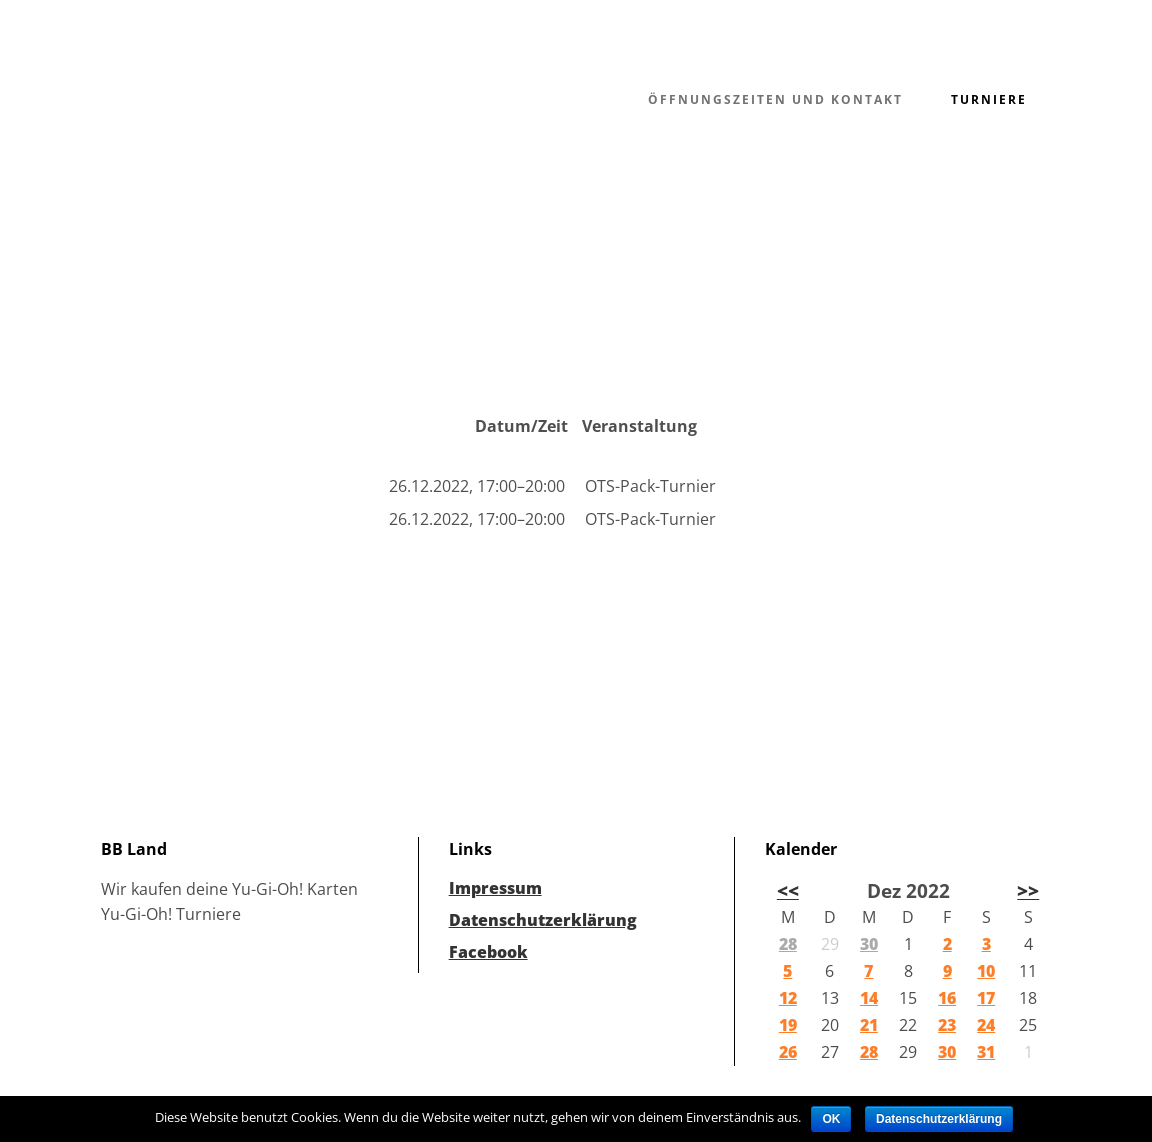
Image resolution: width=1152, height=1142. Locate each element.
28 (788, 944)
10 (986, 971)
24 (986, 1025)
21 (869, 1025)
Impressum (495, 888)
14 (869, 998)
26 (788, 1052)
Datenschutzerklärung (543, 920)
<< (788, 890)
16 (947, 998)
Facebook (488, 952)
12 (788, 998)
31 (986, 1052)
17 (986, 998)
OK (831, 1119)
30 (869, 944)
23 (947, 1025)
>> (1028, 890)
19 (788, 1025)
